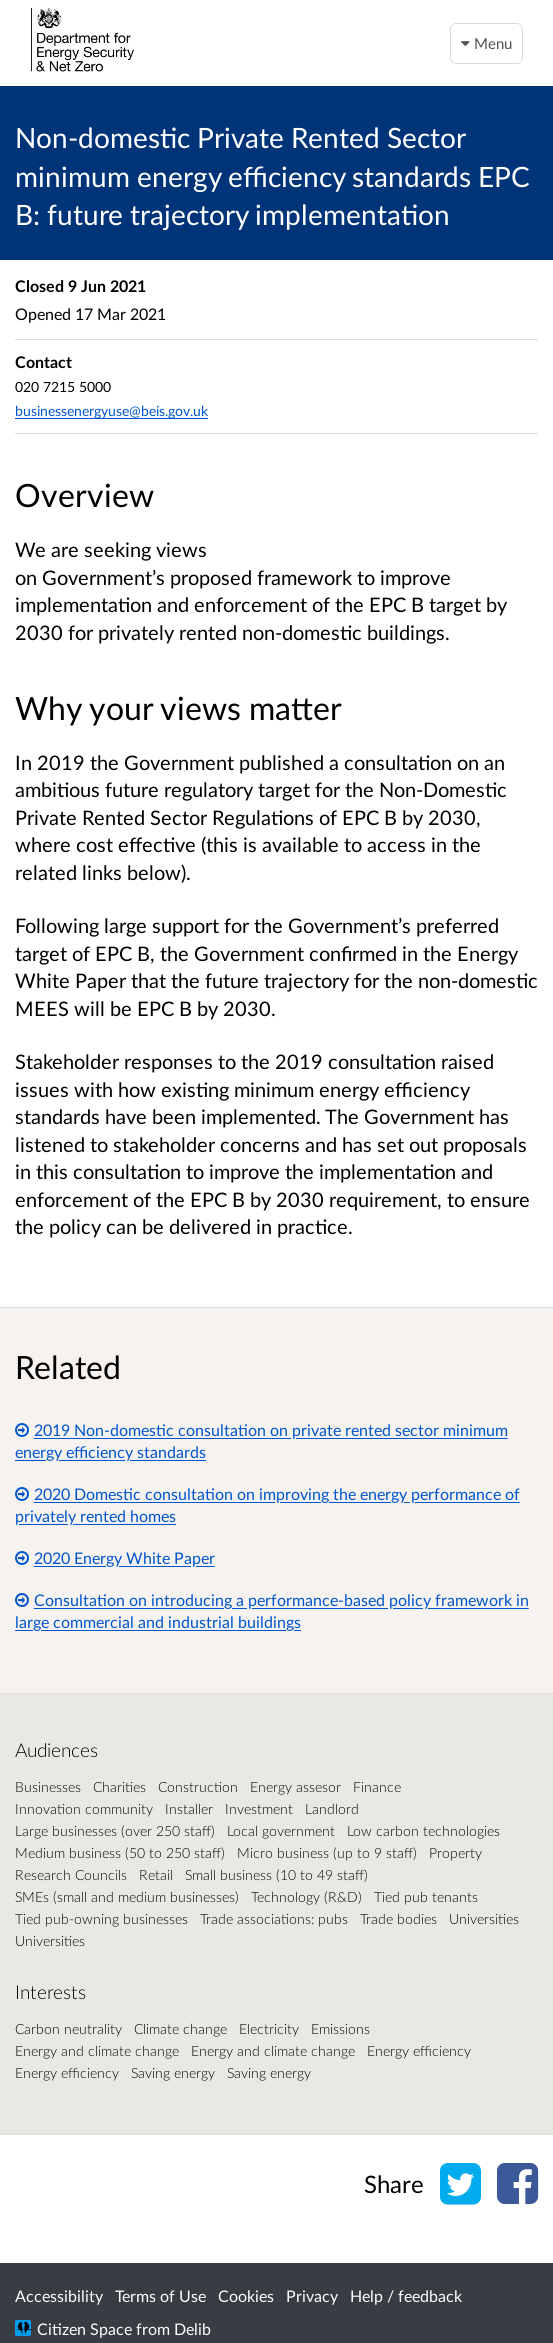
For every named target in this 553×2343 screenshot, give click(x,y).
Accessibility (59, 2295)
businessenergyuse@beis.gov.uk (111, 410)
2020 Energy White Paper (115, 1557)
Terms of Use (160, 2295)
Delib (192, 2328)
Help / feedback (406, 2295)
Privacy (312, 2295)
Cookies (246, 2295)
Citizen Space (84, 2328)
